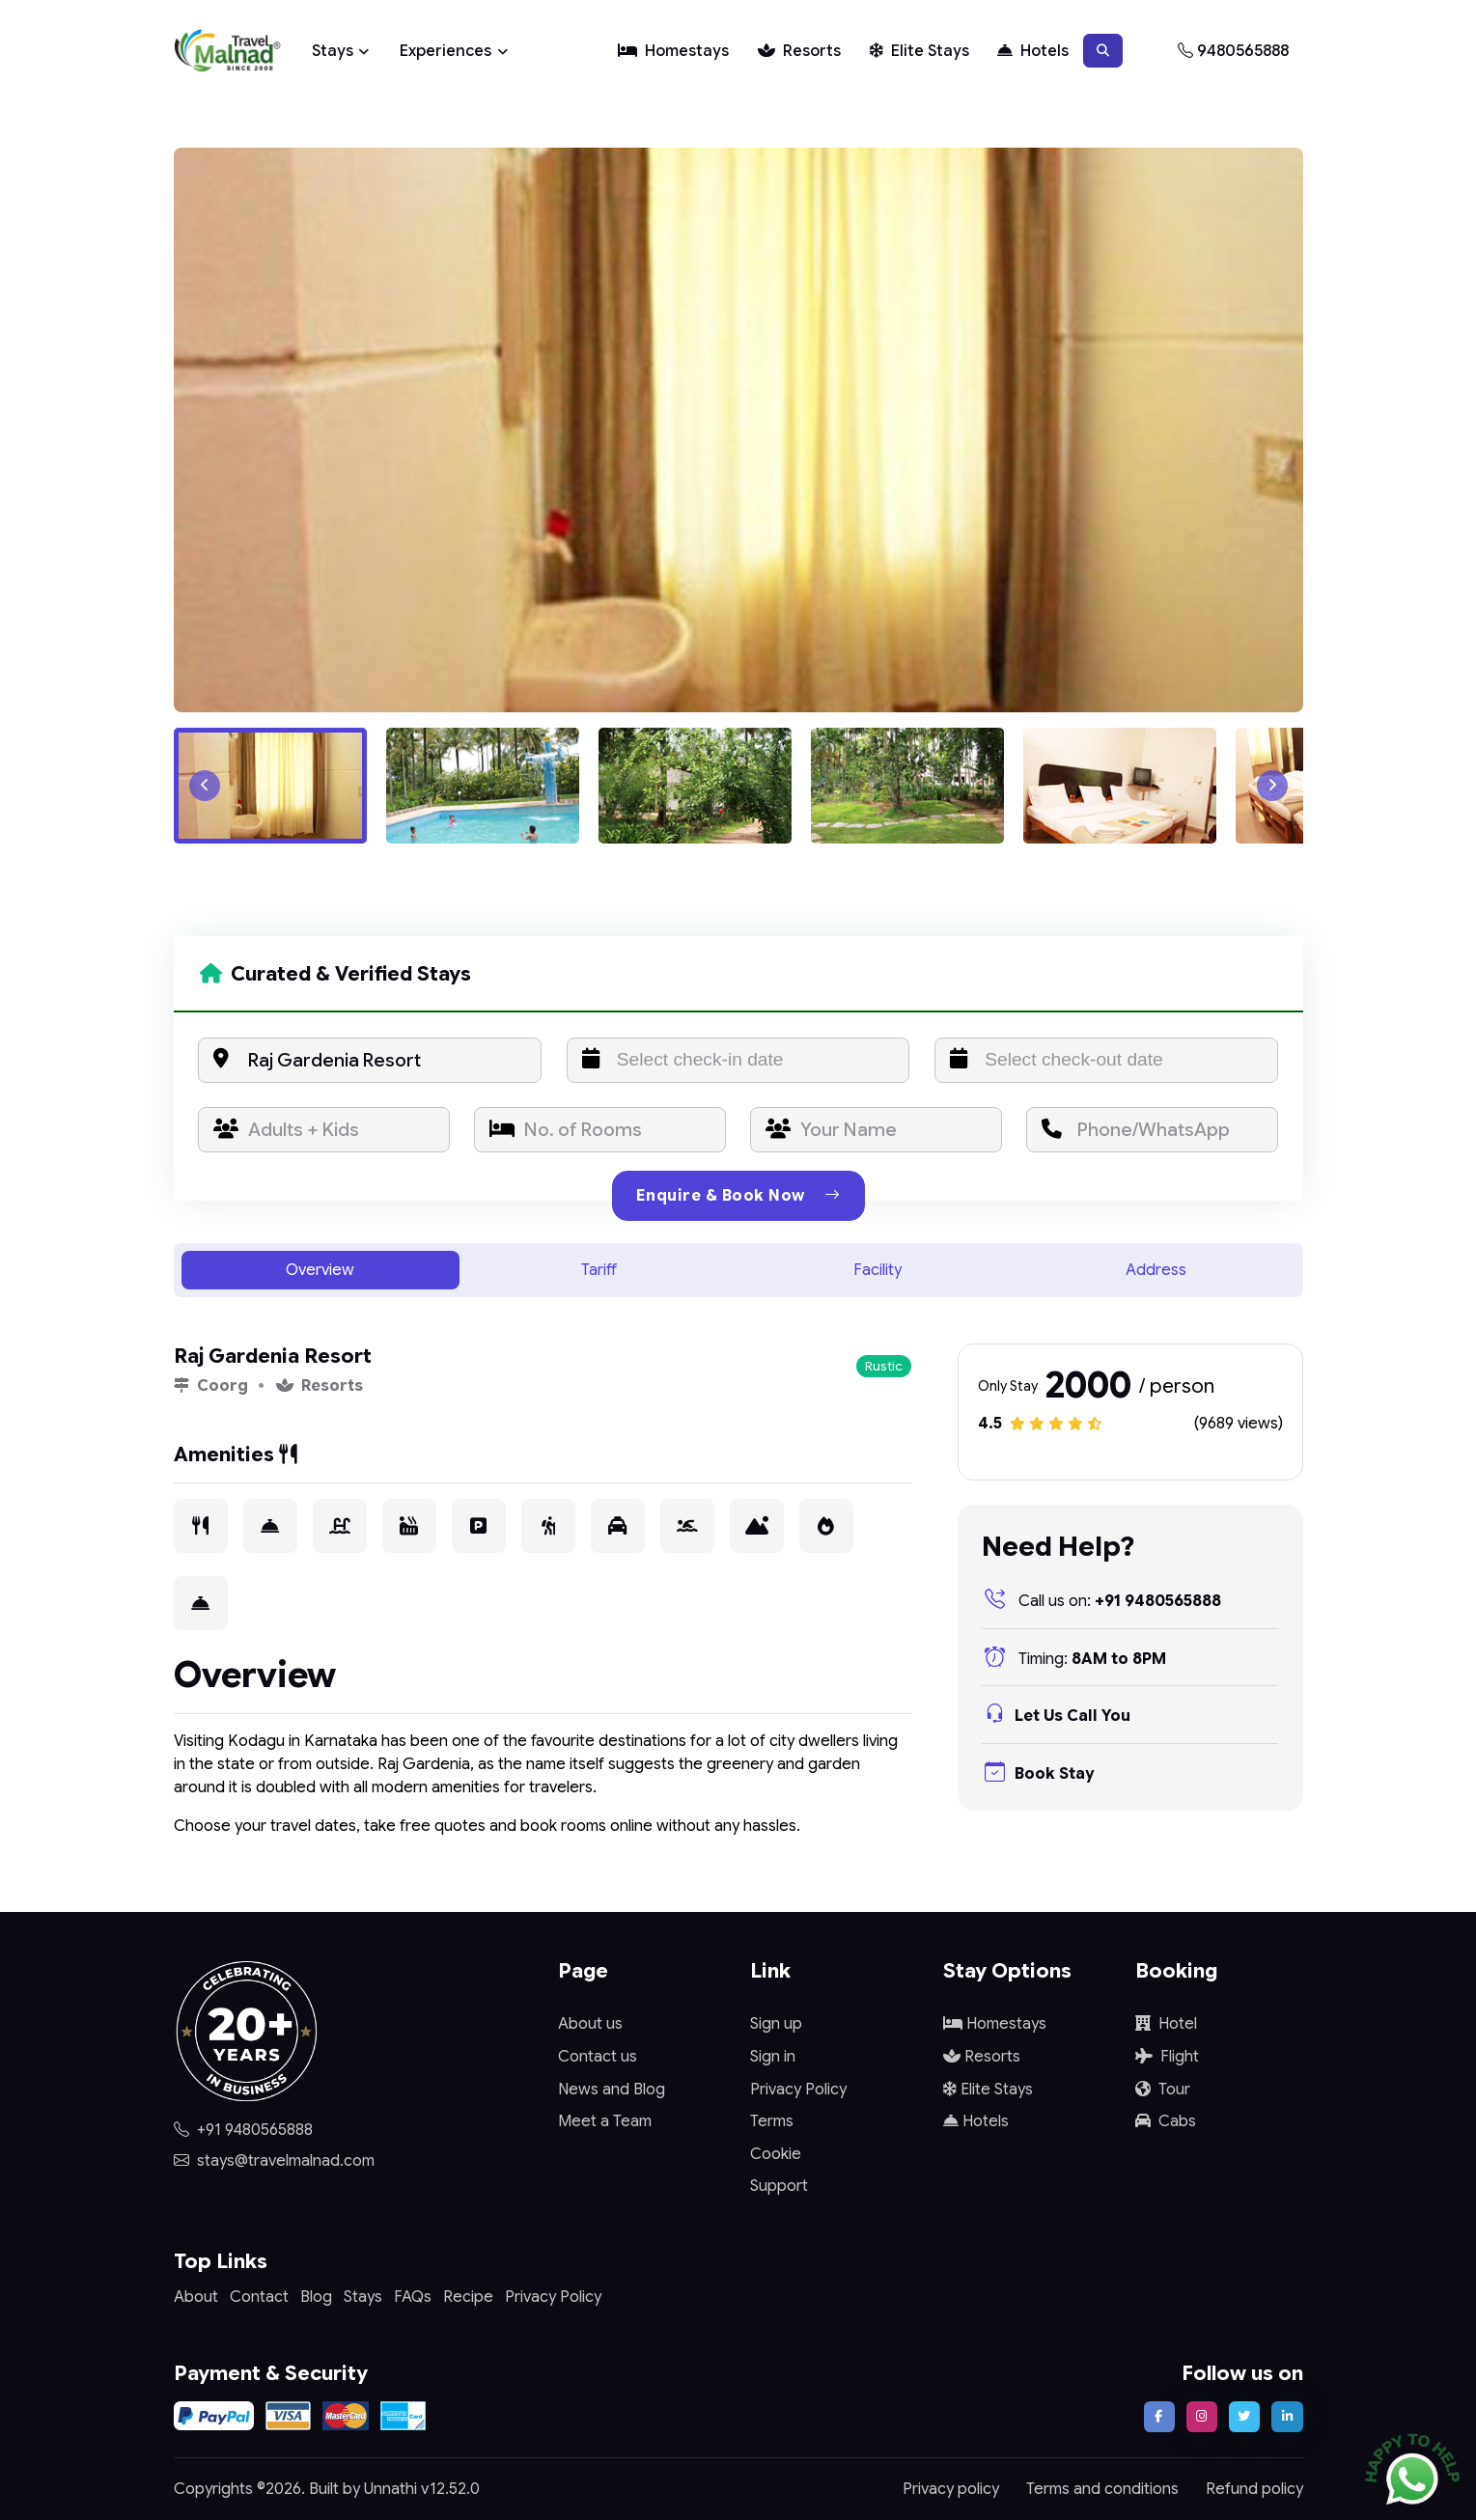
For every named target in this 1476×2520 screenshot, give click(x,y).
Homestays (673, 51)
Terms (772, 2121)
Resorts (799, 51)
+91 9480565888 (1101, 1601)
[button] (1103, 50)
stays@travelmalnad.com (274, 2161)
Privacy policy (951, 2489)
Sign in (772, 2056)
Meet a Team (605, 2121)
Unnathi (390, 2489)
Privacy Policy (798, 2089)
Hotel (1166, 2024)
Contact (259, 2297)
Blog (316, 2297)
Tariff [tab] (599, 1270)
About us (590, 2024)
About (196, 2297)
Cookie (775, 2154)
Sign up (776, 2024)
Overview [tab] (320, 1270)
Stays (332, 51)
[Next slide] (1272, 785)
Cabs (1165, 2121)
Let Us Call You (1056, 1716)
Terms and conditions (1102, 2489)
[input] (738, 1060)
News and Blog (611, 2089)
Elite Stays (919, 51)
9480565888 (1233, 51)
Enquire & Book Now (738, 1195)
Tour (1162, 2089)
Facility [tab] (877, 1270)
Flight (1167, 2056)
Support (779, 2186)
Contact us (597, 2056)
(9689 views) (1238, 1423)
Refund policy (1254, 2489)
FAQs (413, 2297)
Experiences (445, 51)
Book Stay (1038, 1774)
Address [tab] (1156, 1270)
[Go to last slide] (204, 785)
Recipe (468, 2297)
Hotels (1033, 51)
